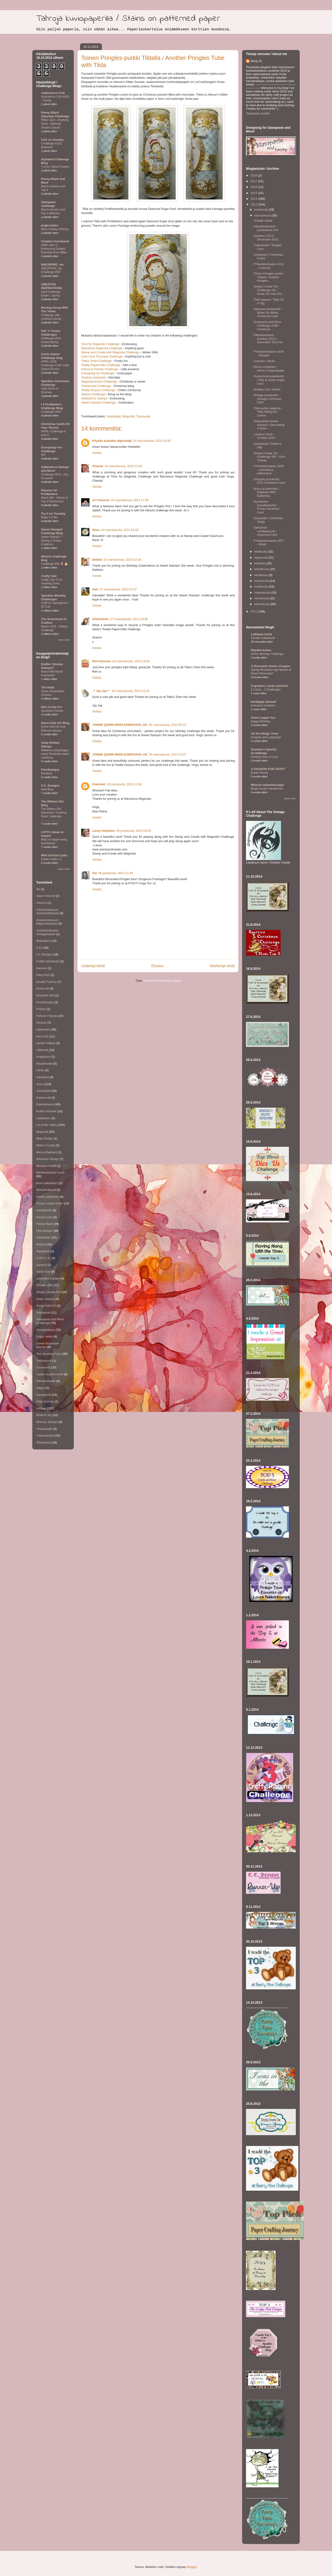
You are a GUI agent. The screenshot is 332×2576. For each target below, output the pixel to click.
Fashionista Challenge (96, 386)
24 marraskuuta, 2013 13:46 (123, 466)
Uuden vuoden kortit (49, 1374)
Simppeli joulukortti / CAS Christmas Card (269, 481)
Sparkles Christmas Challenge (55, 382)
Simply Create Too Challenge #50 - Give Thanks (269, 456)
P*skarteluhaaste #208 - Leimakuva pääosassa (268, 469)
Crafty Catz (49, 576)
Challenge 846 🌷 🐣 (54, 563)
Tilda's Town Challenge (96, 361)
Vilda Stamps (45, 1401)
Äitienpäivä (43, 1442)
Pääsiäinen (43, 1237)
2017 (254, 181)
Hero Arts (42, 1036)
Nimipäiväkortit (46, 1189)
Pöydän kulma (261, 650)
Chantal (97, 466)
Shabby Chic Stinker (267, 389)
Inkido (40, 1070)
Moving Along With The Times (54, 309)
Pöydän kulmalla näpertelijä (112, 440)
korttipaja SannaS (263, 701)
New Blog (47, 789)
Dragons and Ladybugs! (266, 737)
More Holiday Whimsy (55, 229)
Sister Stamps (45, 1299)
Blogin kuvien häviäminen (267, 788)
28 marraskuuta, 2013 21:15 (131, 691)
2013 (254, 204)
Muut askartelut (46, 1183)
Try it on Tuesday (53, 513)
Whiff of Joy (44, 1415)
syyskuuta (261, 557)
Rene (96, 530)
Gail (95, 589)
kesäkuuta (261, 575)
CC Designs (44, 954)
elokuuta (260, 563)
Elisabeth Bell (45, 995)
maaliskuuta (262, 592)
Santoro (41, 1265)
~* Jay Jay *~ (101, 691)
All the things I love (264, 733)
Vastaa (96, 452)
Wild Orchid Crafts (54, 855)
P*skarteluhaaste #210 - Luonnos (268, 265)
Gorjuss (41, 1022)
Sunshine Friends (52, 710)
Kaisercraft (43, 1097)
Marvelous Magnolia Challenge (101, 348)
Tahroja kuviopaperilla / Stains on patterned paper (128, 18)
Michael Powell (46, 1166)
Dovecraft (42, 988)
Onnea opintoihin (47, 1196)
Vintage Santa (262, 220)
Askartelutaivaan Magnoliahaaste (47, 921)
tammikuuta (262, 604)
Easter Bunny (259, 772)
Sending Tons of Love (264, 756)
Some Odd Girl (46, 1305)
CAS (39, 947)
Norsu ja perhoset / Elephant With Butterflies (266, 492)
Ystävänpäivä (45, 1435)
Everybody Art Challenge (97, 373)
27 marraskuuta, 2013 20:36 (129, 619)
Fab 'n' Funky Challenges (50, 332)
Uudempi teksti (93, 966)
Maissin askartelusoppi (267, 785)
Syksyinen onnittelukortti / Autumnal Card (265, 531)
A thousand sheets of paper (270, 666)
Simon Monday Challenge (267, 654)
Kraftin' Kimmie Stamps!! (52, 666)
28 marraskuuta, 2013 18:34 (131, 661)
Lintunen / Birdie (264, 361)
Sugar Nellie (44, 1336)
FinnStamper (50, 769)
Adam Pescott (45, 896)
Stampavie (43, 1312)
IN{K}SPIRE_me (52, 264)
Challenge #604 (51, 411)
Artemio (41, 903)
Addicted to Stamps (94, 398)
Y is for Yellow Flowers (55, 166)
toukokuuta (262, 581)
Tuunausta (143, 416)
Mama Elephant (46, 1152)
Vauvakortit (43, 1394)
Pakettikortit (44, 1210)
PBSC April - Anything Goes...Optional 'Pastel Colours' (54, 123)
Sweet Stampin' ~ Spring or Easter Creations (52, 540)
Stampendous (45, 1330)
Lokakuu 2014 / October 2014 (264, 436)
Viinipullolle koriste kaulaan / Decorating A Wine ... (268, 424)
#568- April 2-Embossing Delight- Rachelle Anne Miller (54, 248)
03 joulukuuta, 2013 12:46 (124, 784)
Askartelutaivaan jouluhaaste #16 (265, 228)
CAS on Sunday (52, 139)
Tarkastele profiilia (258, 113)
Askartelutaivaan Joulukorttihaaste (47, 911)
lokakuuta (261, 551)
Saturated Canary (48, 1278)
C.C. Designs (50, 785)
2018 (254, 175)
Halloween (43, 1029)
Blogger (192, 2567)
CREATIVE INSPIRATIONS (51, 286)
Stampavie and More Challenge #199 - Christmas (267, 325)
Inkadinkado (44, 1063)
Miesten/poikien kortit (50, 1172)
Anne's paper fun (263, 717)
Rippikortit (43, 1251)
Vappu (40, 1388)
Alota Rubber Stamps (50, 744)
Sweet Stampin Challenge (98, 402)
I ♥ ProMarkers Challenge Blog (52, 406)
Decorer (41, 968)
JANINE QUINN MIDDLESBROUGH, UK (119, 724)
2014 (254, 198)
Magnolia (128, 416)
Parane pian (44, 1217)
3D (38, 889)
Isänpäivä (42, 1077)
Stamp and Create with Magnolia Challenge (110, 352)
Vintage (41, 1408)
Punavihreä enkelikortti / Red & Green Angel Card (268, 380)
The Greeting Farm (49, 1353)
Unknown (99, 784)
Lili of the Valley (46, 1125)
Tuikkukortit (43, 1360)
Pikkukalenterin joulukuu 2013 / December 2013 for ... (267, 340)
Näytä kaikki (64, 639)
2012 (254, 611)
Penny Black (44, 1224)
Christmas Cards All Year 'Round (55, 425)
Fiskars (41, 1009)
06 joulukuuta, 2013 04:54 (133, 830)
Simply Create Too (48, 1292)
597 (43, 455)
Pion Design (44, 1230)
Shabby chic (44, 1285)
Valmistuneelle (46, 1381)
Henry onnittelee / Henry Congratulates (268, 368)
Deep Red (43, 975)
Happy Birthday (260, 721)
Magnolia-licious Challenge (99, 381)
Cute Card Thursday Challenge (101, 356)
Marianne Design (47, 1159)
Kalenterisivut (45, 1104)
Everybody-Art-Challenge (52, 449)
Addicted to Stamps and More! (55, 468)
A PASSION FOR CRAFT (268, 769)
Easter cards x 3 (51, 859)
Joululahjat (113, 416)
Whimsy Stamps (47, 1422)
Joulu (39, 1084)
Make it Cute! (49, 517)
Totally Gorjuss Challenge (98, 390)
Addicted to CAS (53, 93)
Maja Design (44, 1138)
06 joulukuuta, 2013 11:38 (115, 873)
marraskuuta (263, 215)
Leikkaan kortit (261, 634)
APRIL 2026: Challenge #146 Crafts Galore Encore (55, 365)
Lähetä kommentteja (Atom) (161, 980)
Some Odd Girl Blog (55, 723)
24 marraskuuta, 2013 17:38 (129, 500)
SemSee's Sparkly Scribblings (264, 751)
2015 (254, 193)
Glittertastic (100, 619)
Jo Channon (101, 500)
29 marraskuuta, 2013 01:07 (167, 754)
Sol (94, 873)
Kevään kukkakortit (263, 638)
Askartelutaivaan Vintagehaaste (47, 932)
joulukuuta (261, 209)
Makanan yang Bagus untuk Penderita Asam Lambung (55, 754)
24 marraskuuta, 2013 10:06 (152, 440)
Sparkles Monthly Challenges (53, 597)
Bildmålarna (44, 941)
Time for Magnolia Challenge (100, 344)
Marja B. (256, 61)
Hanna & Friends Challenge (99, 369)
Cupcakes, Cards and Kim (269, 686)
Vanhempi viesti (222, 966)
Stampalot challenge (48, 204)
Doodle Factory (46, 982)
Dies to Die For (51, 707)
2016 (254, 187)
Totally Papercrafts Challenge (100, 365)
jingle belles (49, 225)
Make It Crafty (45, 1145)
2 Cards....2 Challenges (266, 689)
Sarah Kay (43, 1271)
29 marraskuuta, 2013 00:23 (167, 724)
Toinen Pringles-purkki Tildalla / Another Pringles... (268, 277)
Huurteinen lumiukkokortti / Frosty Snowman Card (266, 507)
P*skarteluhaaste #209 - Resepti (268, 353)
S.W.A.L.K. (43, 1258)
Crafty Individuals (47, 961)
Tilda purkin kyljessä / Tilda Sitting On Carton (267, 412)
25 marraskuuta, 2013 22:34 (122, 559)
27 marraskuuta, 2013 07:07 (118, 589)
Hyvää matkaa (45, 1043)
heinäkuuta (262, 569)
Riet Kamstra (101, 661)
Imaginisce (43, 1056)
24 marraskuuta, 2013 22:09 (120, 530)
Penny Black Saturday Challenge (55, 114)
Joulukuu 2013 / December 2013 (265, 237)
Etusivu (157, 966)
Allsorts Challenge (93, 394)
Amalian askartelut (93, 377)
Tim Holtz (47, 687)
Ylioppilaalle (44, 1429)
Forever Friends (46, 1016)
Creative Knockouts (55, 241)
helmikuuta (262, 598)
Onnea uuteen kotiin (49, 1203)
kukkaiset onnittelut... (264, 705)
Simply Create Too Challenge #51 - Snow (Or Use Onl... (268, 290)
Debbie (97, 559)
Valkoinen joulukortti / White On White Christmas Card (267, 312)
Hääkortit (42, 1050)
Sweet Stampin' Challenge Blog (52, 531)
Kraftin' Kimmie (46, 1111)
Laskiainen (43, 1118)
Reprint (41, 1244)
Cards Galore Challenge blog (51, 356)
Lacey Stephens (103, 830)
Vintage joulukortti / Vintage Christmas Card (267, 398)
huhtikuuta (261, 586)
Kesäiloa (46, 773)
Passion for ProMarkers (49, 492)
